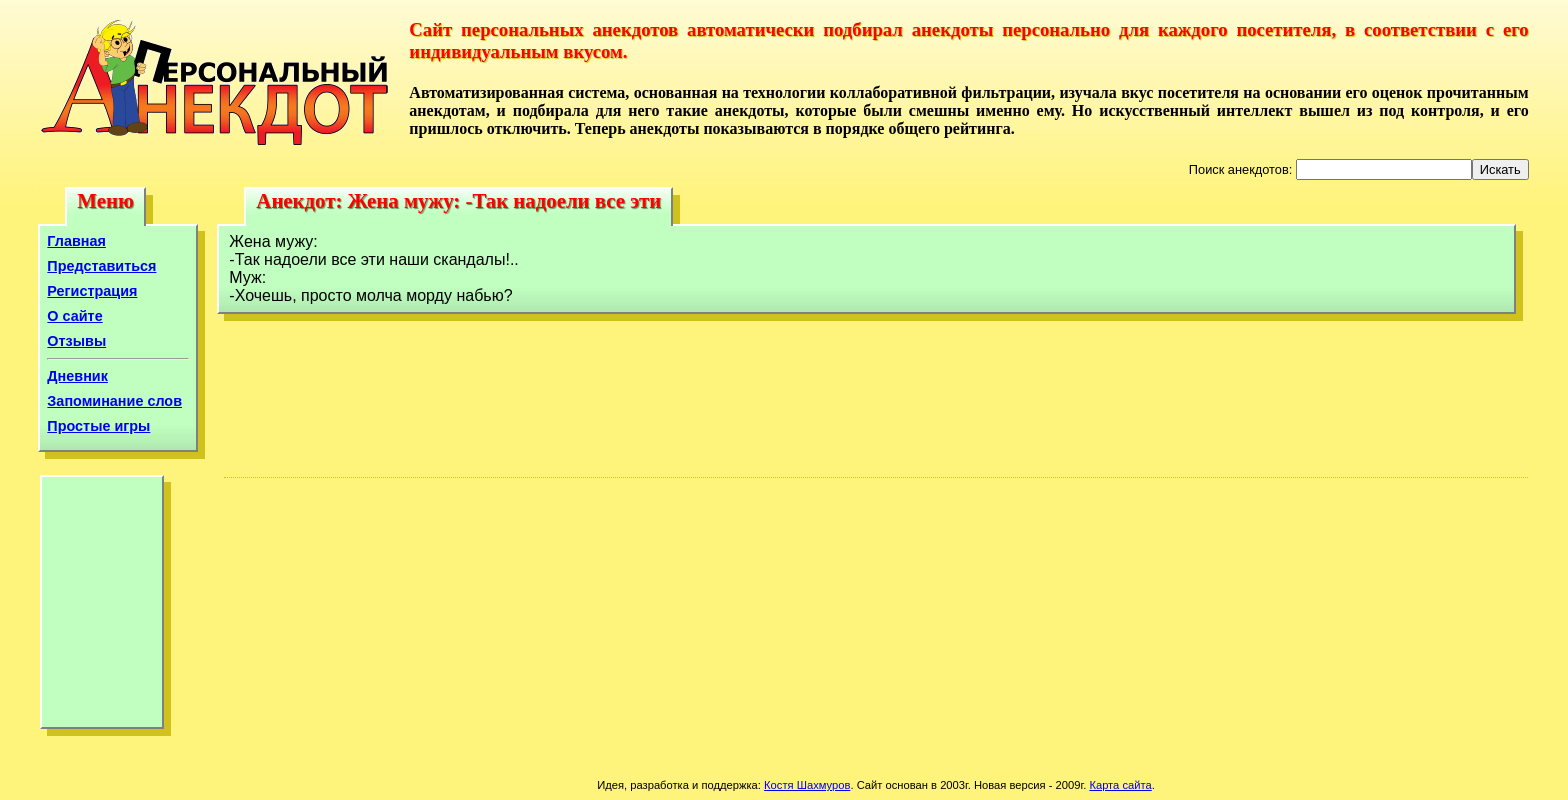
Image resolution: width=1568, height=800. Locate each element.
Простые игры (98, 426)
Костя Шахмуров (807, 785)
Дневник (77, 376)
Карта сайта (1120, 785)
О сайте (74, 316)
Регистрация (92, 291)
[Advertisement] (102, 607)
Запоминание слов (114, 401)
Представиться (101, 266)
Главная (76, 241)
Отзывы (76, 341)
